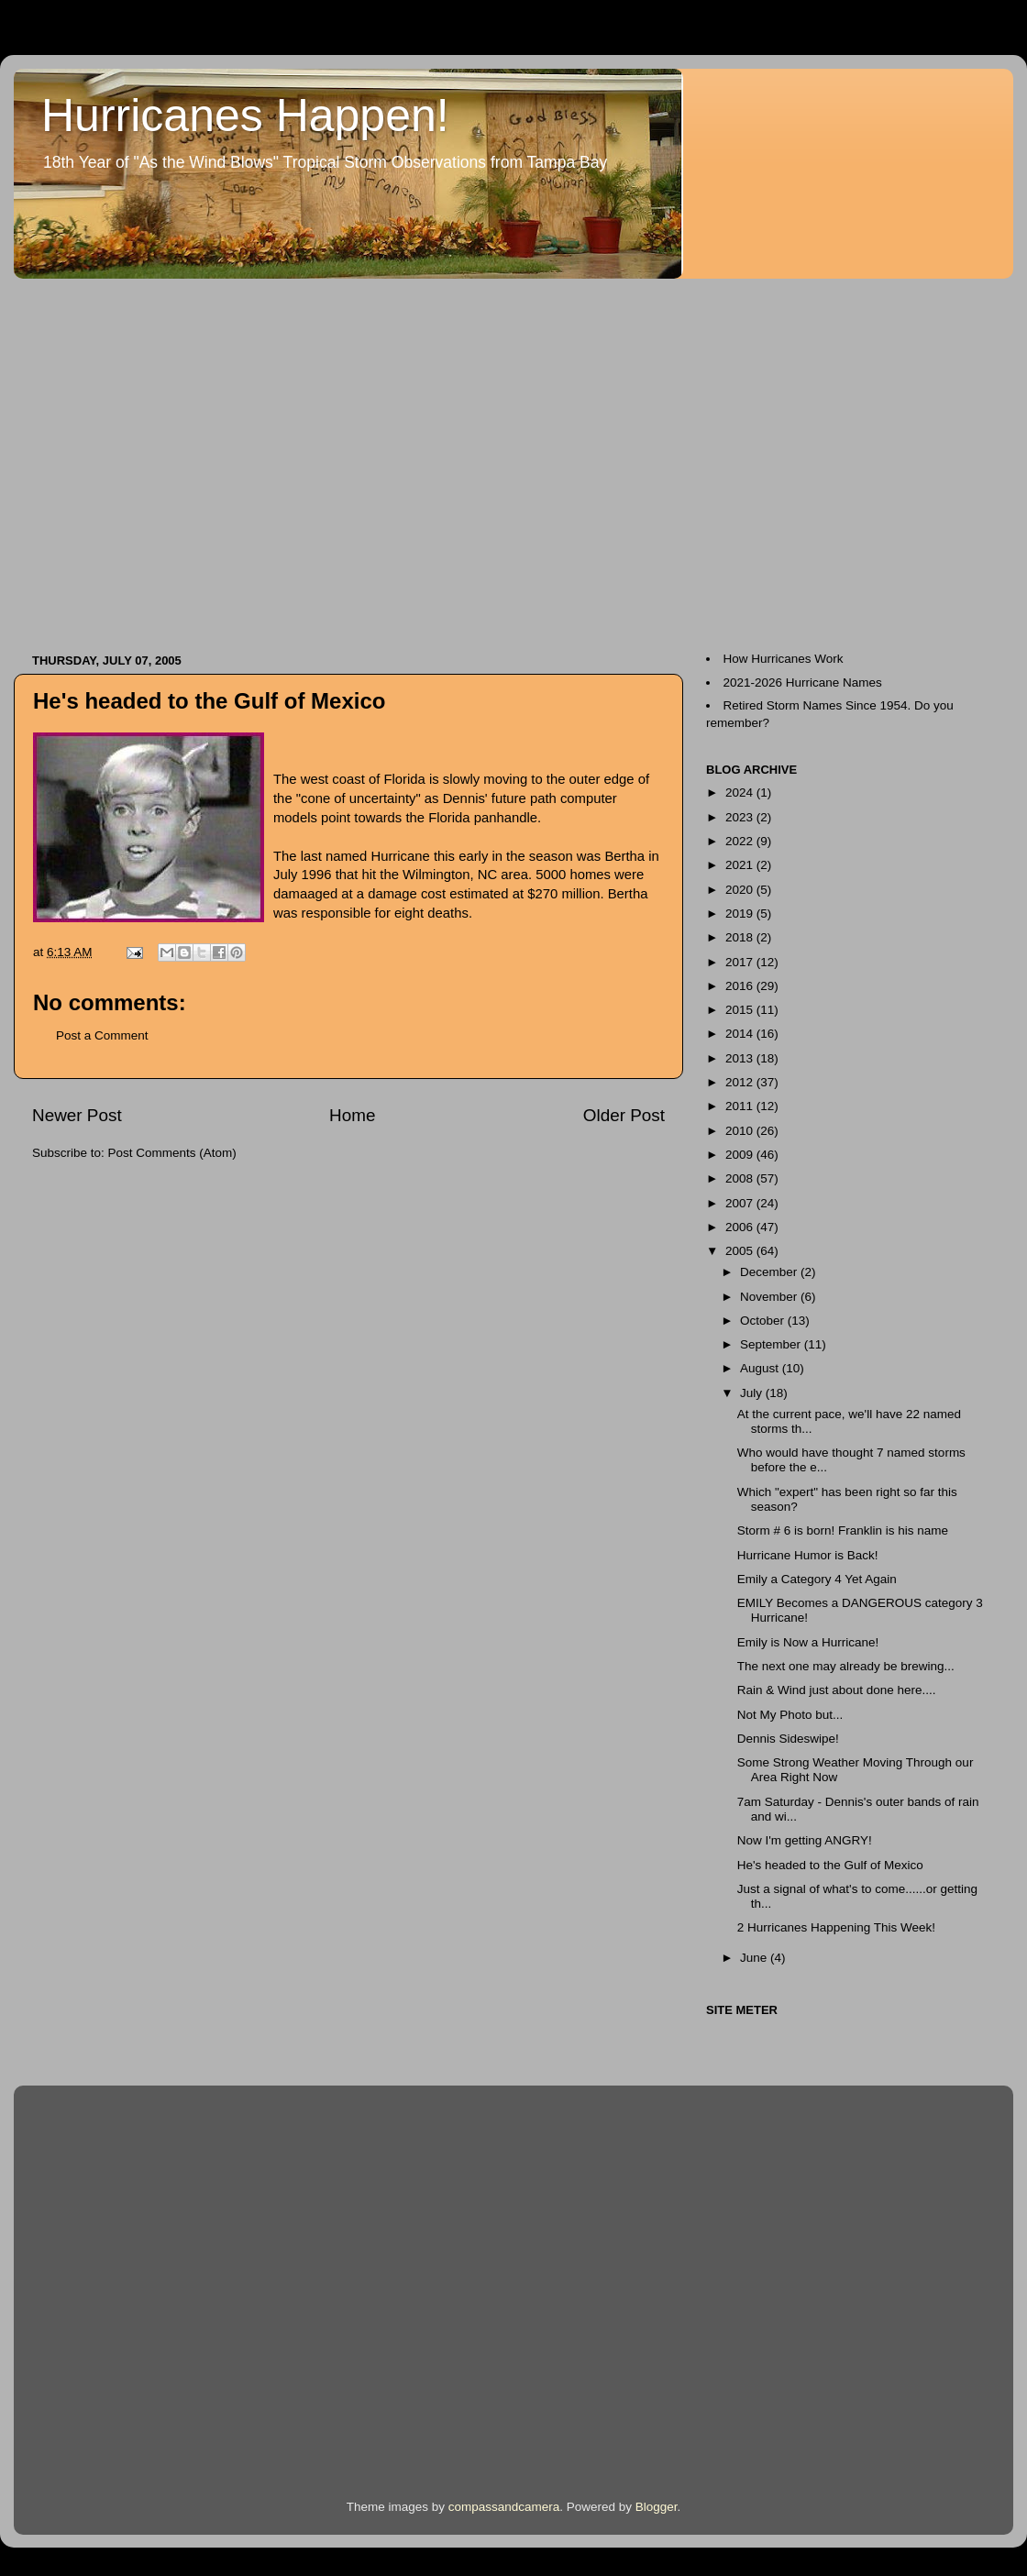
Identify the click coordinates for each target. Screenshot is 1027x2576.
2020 (740, 890)
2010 (740, 1131)
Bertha (624, 856)
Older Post (624, 1115)
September (772, 1344)
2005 (740, 1251)
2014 (740, 1033)
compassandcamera (504, 2507)
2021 (740, 865)
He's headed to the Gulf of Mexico (209, 700)
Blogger (656, 2507)
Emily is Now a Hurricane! (808, 1642)
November (770, 1297)
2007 (740, 1203)
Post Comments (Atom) (172, 1153)
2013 (740, 1058)
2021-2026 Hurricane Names (802, 682)
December (770, 1272)
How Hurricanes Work (783, 659)
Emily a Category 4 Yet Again (817, 1579)
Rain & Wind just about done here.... (836, 1690)
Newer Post (77, 1115)
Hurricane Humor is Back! (807, 1555)
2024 (740, 792)
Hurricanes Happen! (245, 115)
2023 (740, 817)
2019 (740, 913)
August (761, 1368)
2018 (740, 937)
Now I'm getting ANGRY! (804, 1840)
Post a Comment (102, 1035)
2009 (740, 1154)
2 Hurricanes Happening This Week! (836, 1927)
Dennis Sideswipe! (788, 1738)
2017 (740, 962)
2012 (740, 1082)
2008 (740, 1178)
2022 (740, 841)
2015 (740, 1010)
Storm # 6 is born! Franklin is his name (842, 1530)
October (764, 1320)
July (753, 1393)
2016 (740, 986)
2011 (740, 1106)
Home (352, 1115)
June (755, 1958)
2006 (740, 1227)
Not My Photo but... (790, 1715)
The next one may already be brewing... (846, 1666)
